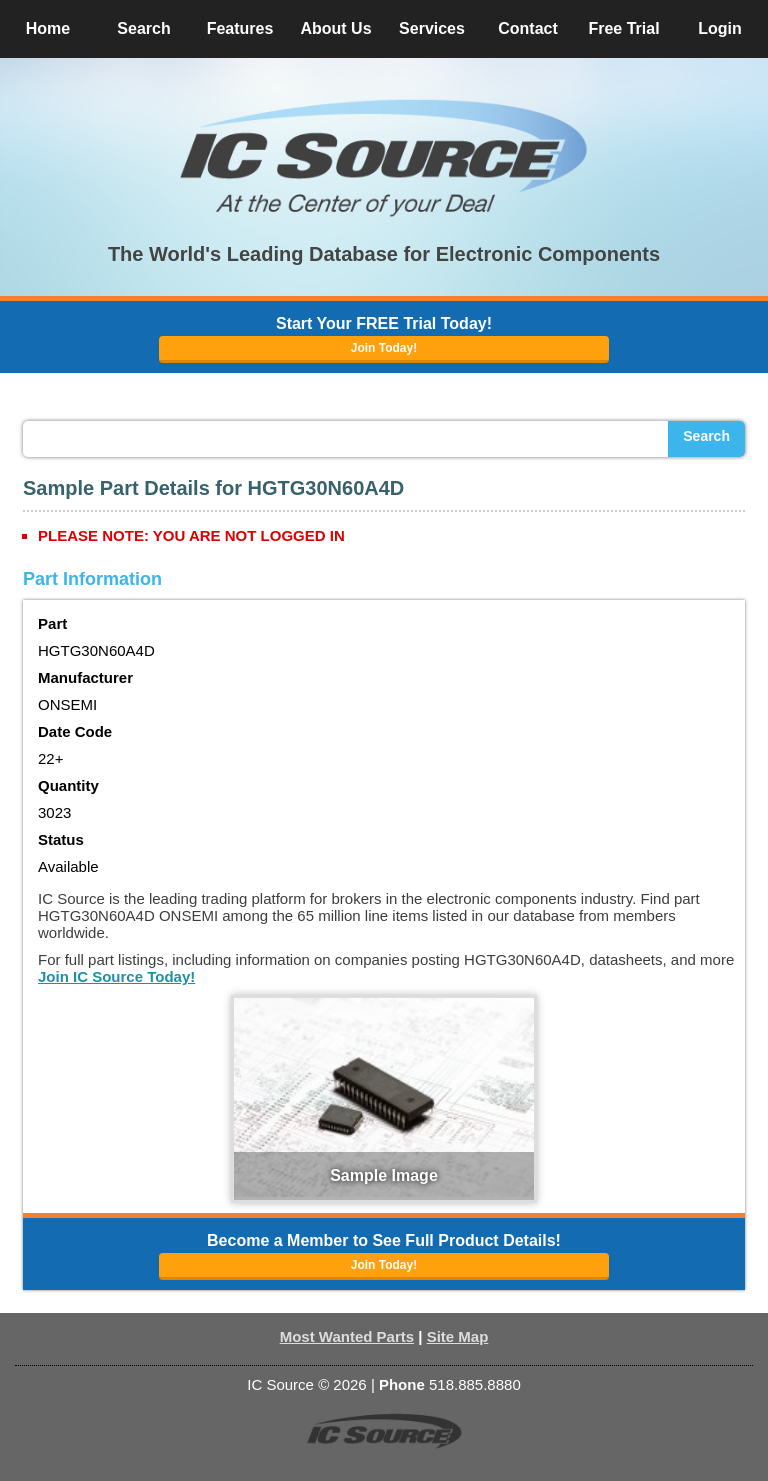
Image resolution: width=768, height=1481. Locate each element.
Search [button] (143, 28)
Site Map (458, 1336)
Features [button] (240, 28)
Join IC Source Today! (116, 976)
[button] (383, 158)
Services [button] (432, 28)
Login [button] (720, 28)
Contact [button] (528, 28)
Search (706, 436)
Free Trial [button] (623, 28)
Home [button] (48, 28)
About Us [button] (335, 28)
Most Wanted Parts (347, 1336)
